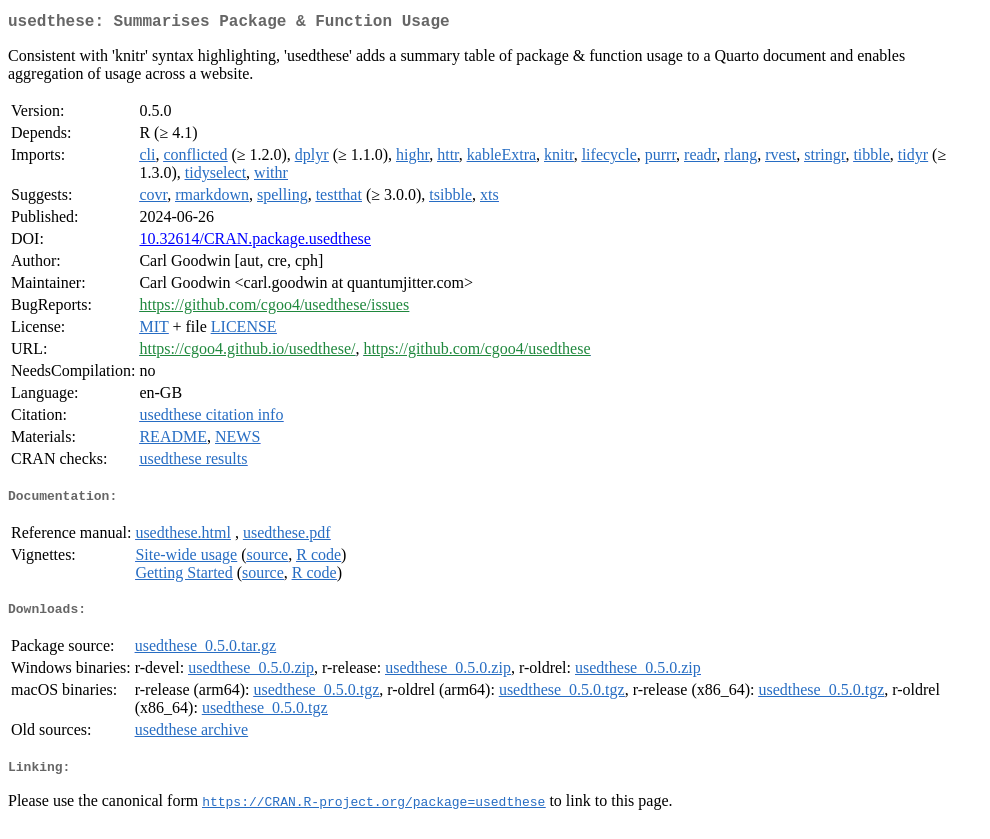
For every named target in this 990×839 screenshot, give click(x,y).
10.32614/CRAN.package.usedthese (255, 242)
